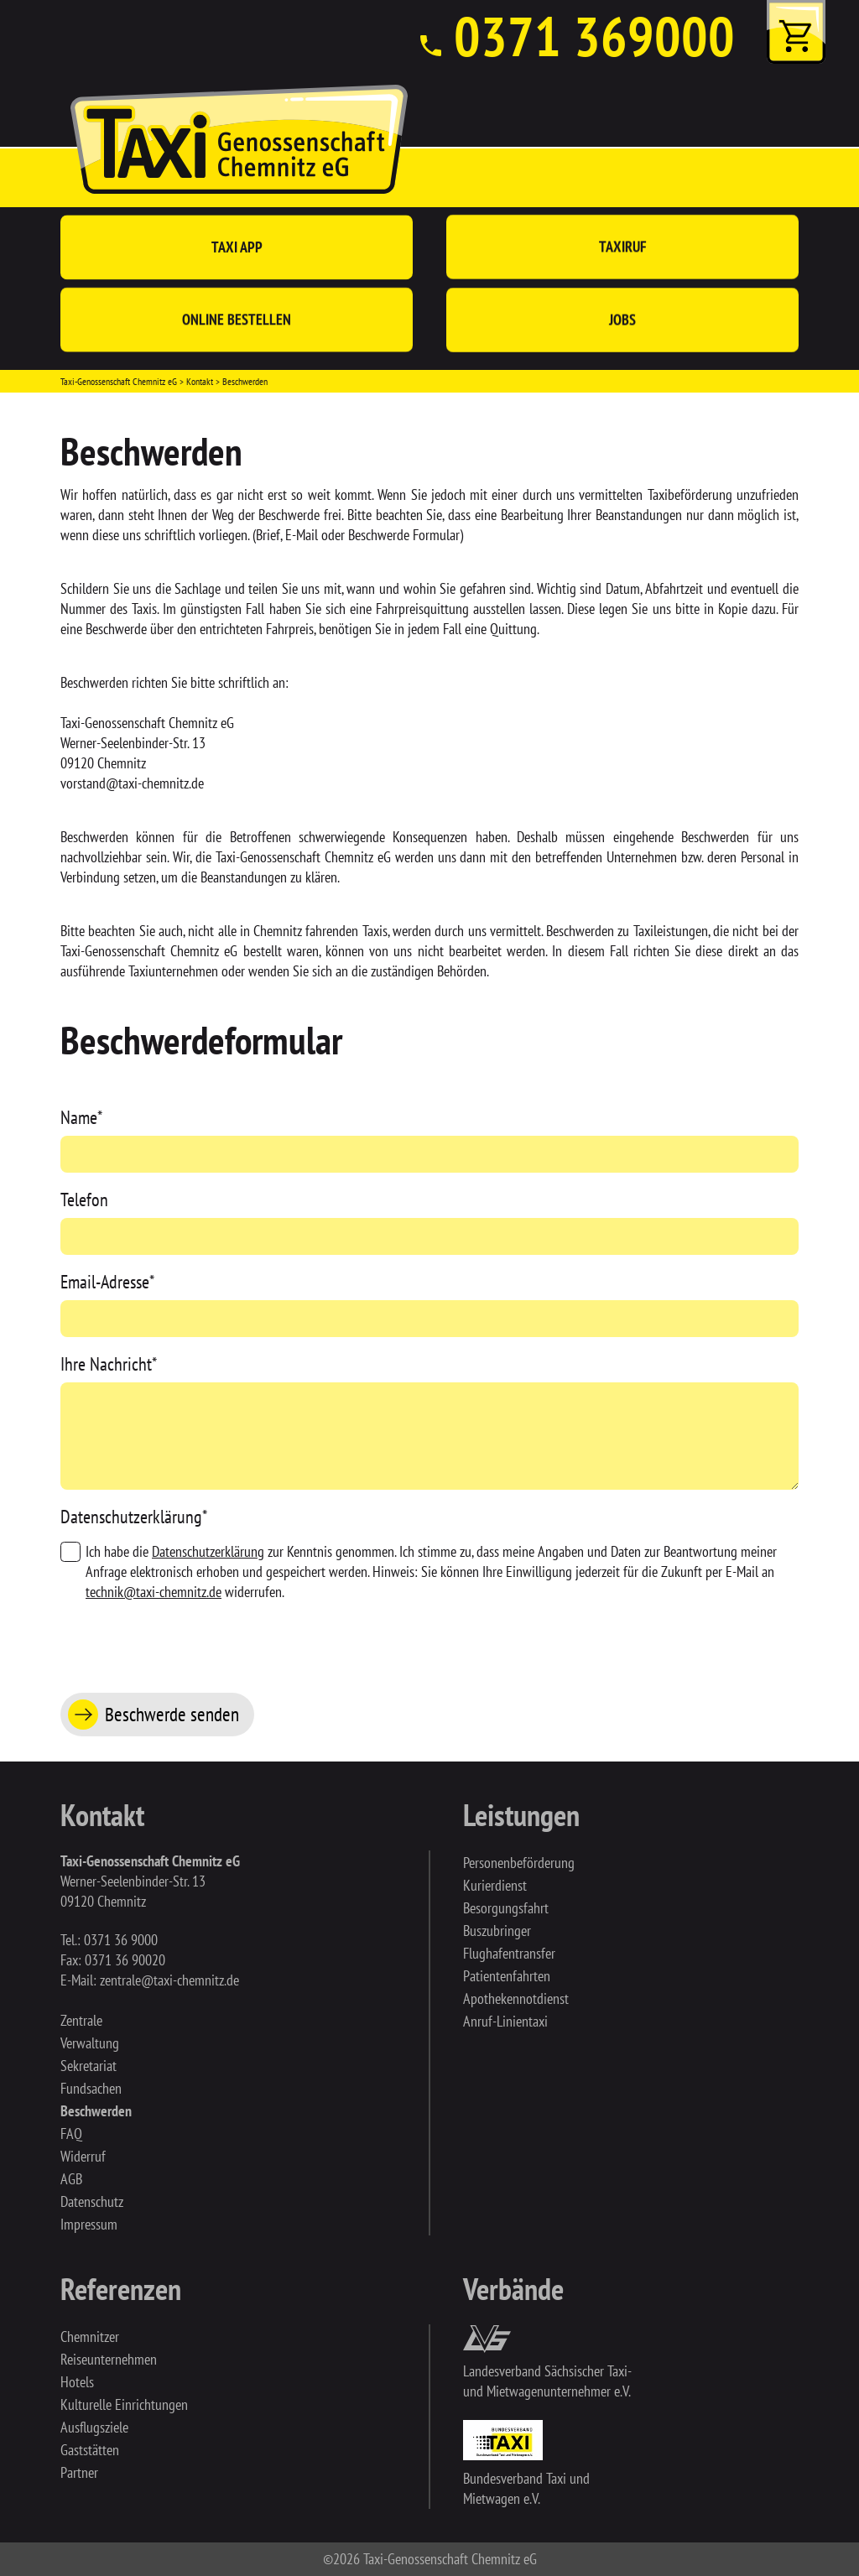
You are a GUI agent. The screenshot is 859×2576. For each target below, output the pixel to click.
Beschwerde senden (172, 1714)
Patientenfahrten (506, 1975)
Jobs (622, 321)
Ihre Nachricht (108, 1364)
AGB (71, 2178)
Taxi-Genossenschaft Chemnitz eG (118, 381)
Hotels (77, 2381)
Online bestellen (236, 320)
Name (81, 1117)
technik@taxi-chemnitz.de (153, 1591)
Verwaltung (89, 2043)
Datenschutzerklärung (133, 1516)
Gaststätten (89, 2449)
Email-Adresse (107, 1281)
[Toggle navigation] (796, 178)
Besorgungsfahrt (506, 1908)
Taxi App (237, 247)
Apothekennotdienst (516, 1998)
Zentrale (81, 2020)
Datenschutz (91, 2201)
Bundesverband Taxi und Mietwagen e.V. (526, 2488)
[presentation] (187, 1643)
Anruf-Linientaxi (505, 2021)
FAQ (71, 2133)
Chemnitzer (89, 2336)
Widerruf (83, 2156)
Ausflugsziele (94, 2427)
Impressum (88, 2224)
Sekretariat (88, 2065)
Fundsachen (91, 2088)
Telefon (84, 1199)
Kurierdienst (495, 1885)
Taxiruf (623, 247)
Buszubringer (497, 1930)
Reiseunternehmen (108, 2359)
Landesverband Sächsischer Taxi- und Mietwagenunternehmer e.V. (547, 2381)
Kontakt (199, 381)
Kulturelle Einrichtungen (124, 2404)
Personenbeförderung (519, 1862)
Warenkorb (796, 32)
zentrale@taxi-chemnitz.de (169, 1980)
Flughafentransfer (509, 1953)
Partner (79, 2472)
